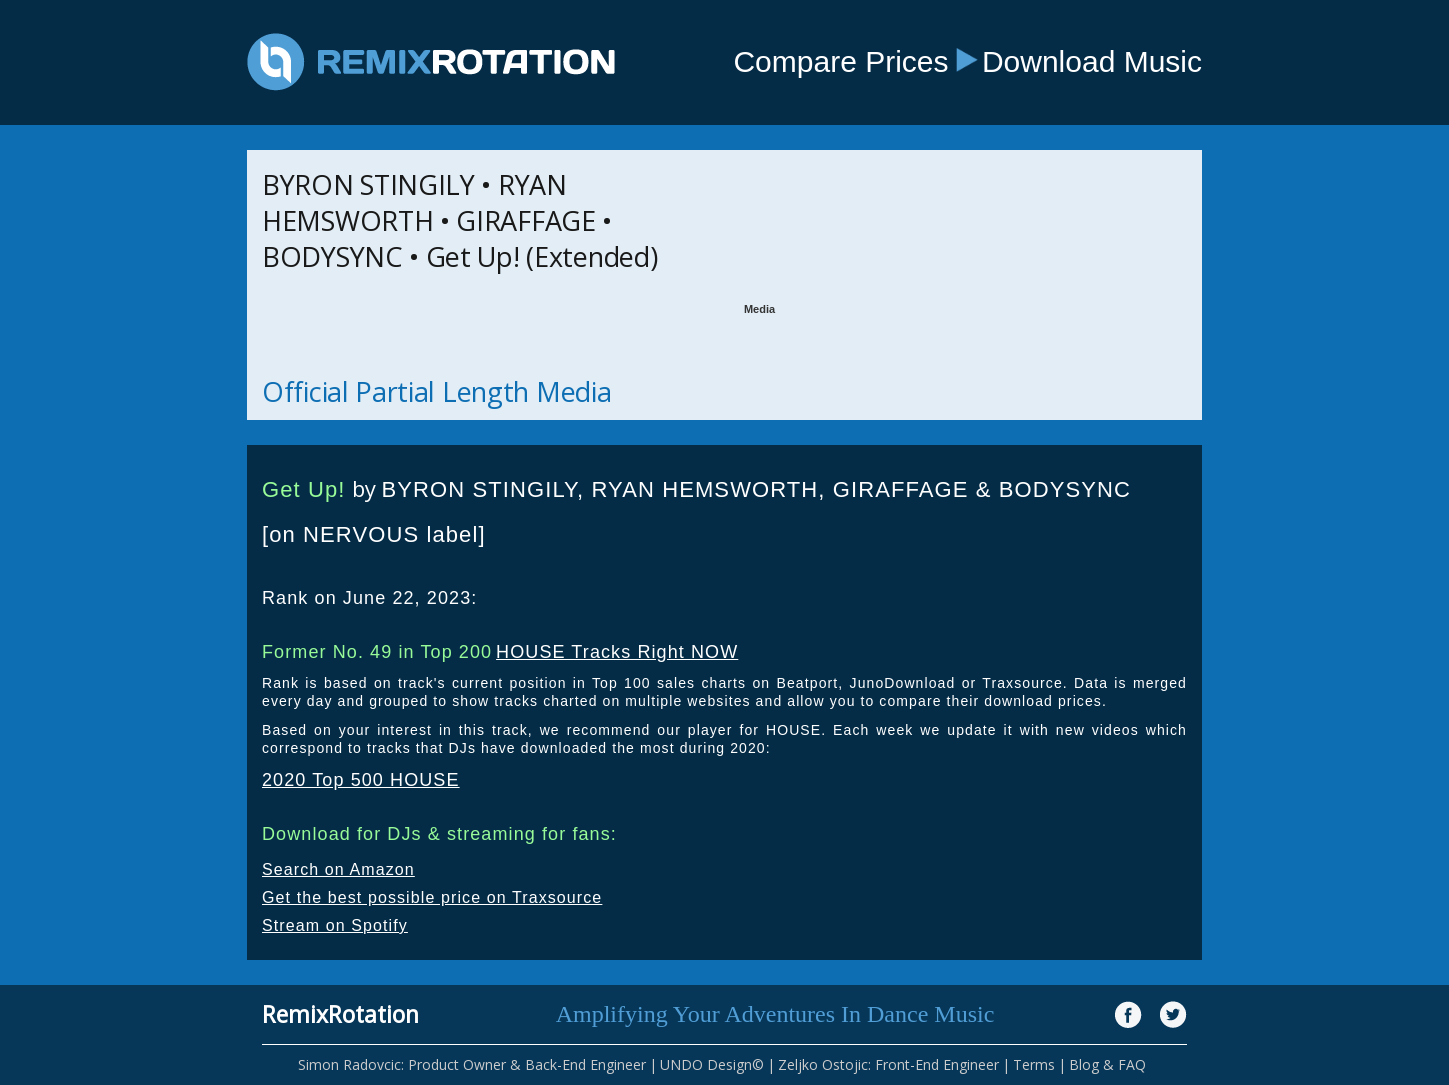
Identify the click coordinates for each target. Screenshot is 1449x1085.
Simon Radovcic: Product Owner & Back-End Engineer (472, 1064)
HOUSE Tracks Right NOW (617, 652)
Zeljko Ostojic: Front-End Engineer (888, 1064)
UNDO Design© (712, 1064)
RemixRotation (340, 1014)
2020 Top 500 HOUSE (361, 780)
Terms (1034, 1064)
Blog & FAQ (1107, 1064)
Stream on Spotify (335, 925)
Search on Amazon (338, 869)
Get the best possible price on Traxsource (432, 897)
